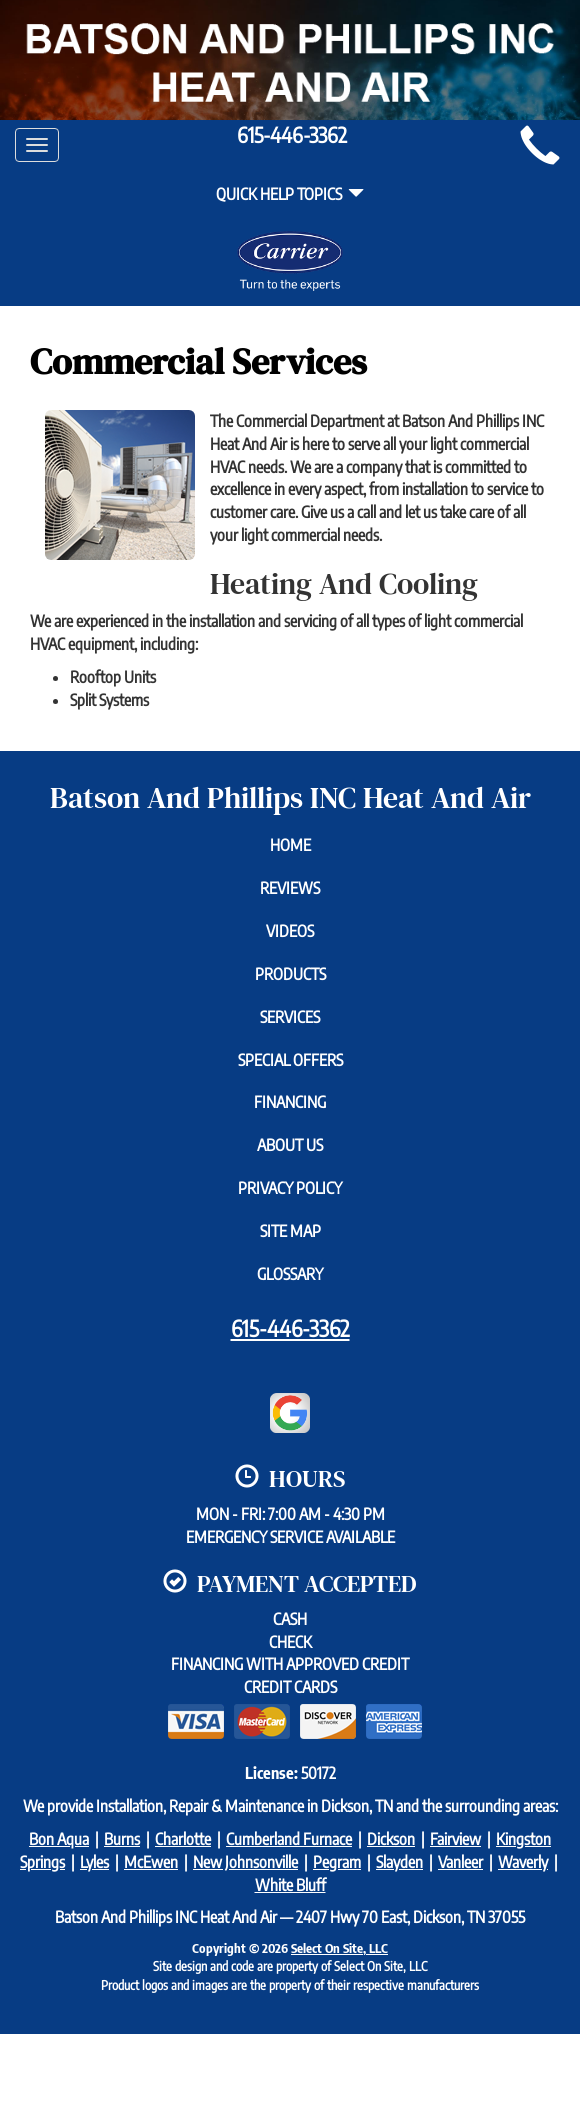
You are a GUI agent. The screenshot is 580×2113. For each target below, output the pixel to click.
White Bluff (290, 1885)
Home (290, 845)
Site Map (290, 1231)
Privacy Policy (290, 1188)
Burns (122, 1839)
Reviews (290, 888)
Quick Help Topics (290, 194)
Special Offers (290, 1060)
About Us (290, 1145)
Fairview (455, 1839)
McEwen (151, 1862)
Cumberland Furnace (289, 1839)
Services (290, 1017)
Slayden (399, 1862)
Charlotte (183, 1839)
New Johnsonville (245, 1862)
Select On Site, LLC (339, 1948)
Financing (290, 1102)
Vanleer (460, 1862)
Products (290, 974)
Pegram (337, 1862)
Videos (290, 931)
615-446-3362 (290, 1328)
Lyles (94, 1862)
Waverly (523, 1862)
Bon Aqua (59, 1839)
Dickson (391, 1839)
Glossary (290, 1274)
